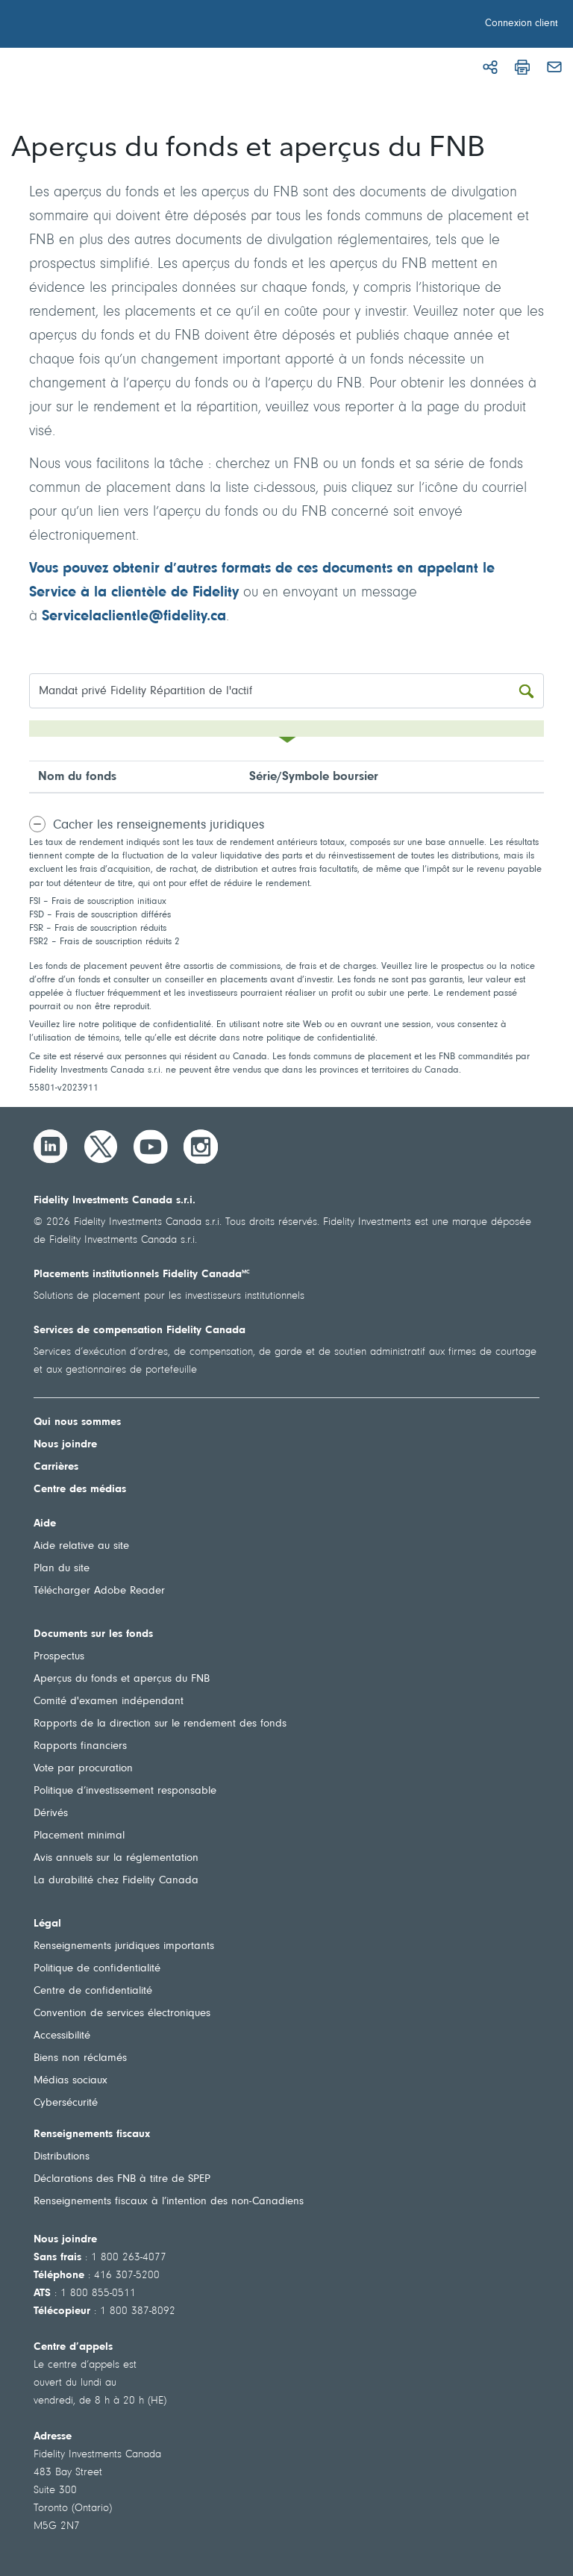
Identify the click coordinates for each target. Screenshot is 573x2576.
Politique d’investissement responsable (125, 1791)
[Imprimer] (522, 67)
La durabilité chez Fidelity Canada (116, 1880)
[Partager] (490, 67)
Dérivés (51, 1813)
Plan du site (62, 1568)
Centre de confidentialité (93, 1991)
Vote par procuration (83, 1768)
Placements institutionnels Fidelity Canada (142, 1274)
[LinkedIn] (51, 1146)
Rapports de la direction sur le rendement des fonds (160, 1724)
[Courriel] (554, 67)
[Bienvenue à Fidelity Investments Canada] (95, 26)
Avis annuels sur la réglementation (116, 1858)
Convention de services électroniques (122, 2013)
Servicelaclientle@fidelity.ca (134, 616)
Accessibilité (62, 2036)
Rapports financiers (80, 1746)
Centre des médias (80, 1489)
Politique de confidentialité (97, 1968)
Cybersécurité (66, 2103)
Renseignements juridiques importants (124, 1946)
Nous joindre (65, 1444)
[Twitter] (101, 1146)
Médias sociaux (70, 2080)
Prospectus (59, 1656)
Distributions (62, 2156)
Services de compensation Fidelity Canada (139, 1330)
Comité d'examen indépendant (109, 1701)
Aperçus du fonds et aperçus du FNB (122, 1679)
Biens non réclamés (80, 2058)
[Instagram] (201, 1146)
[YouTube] (151, 1146)
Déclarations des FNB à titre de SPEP (122, 2179)
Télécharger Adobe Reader (99, 1591)
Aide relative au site (81, 1546)
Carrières (56, 1467)
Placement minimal (79, 1835)
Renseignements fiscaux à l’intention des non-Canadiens (169, 2201)
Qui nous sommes (77, 1422)
